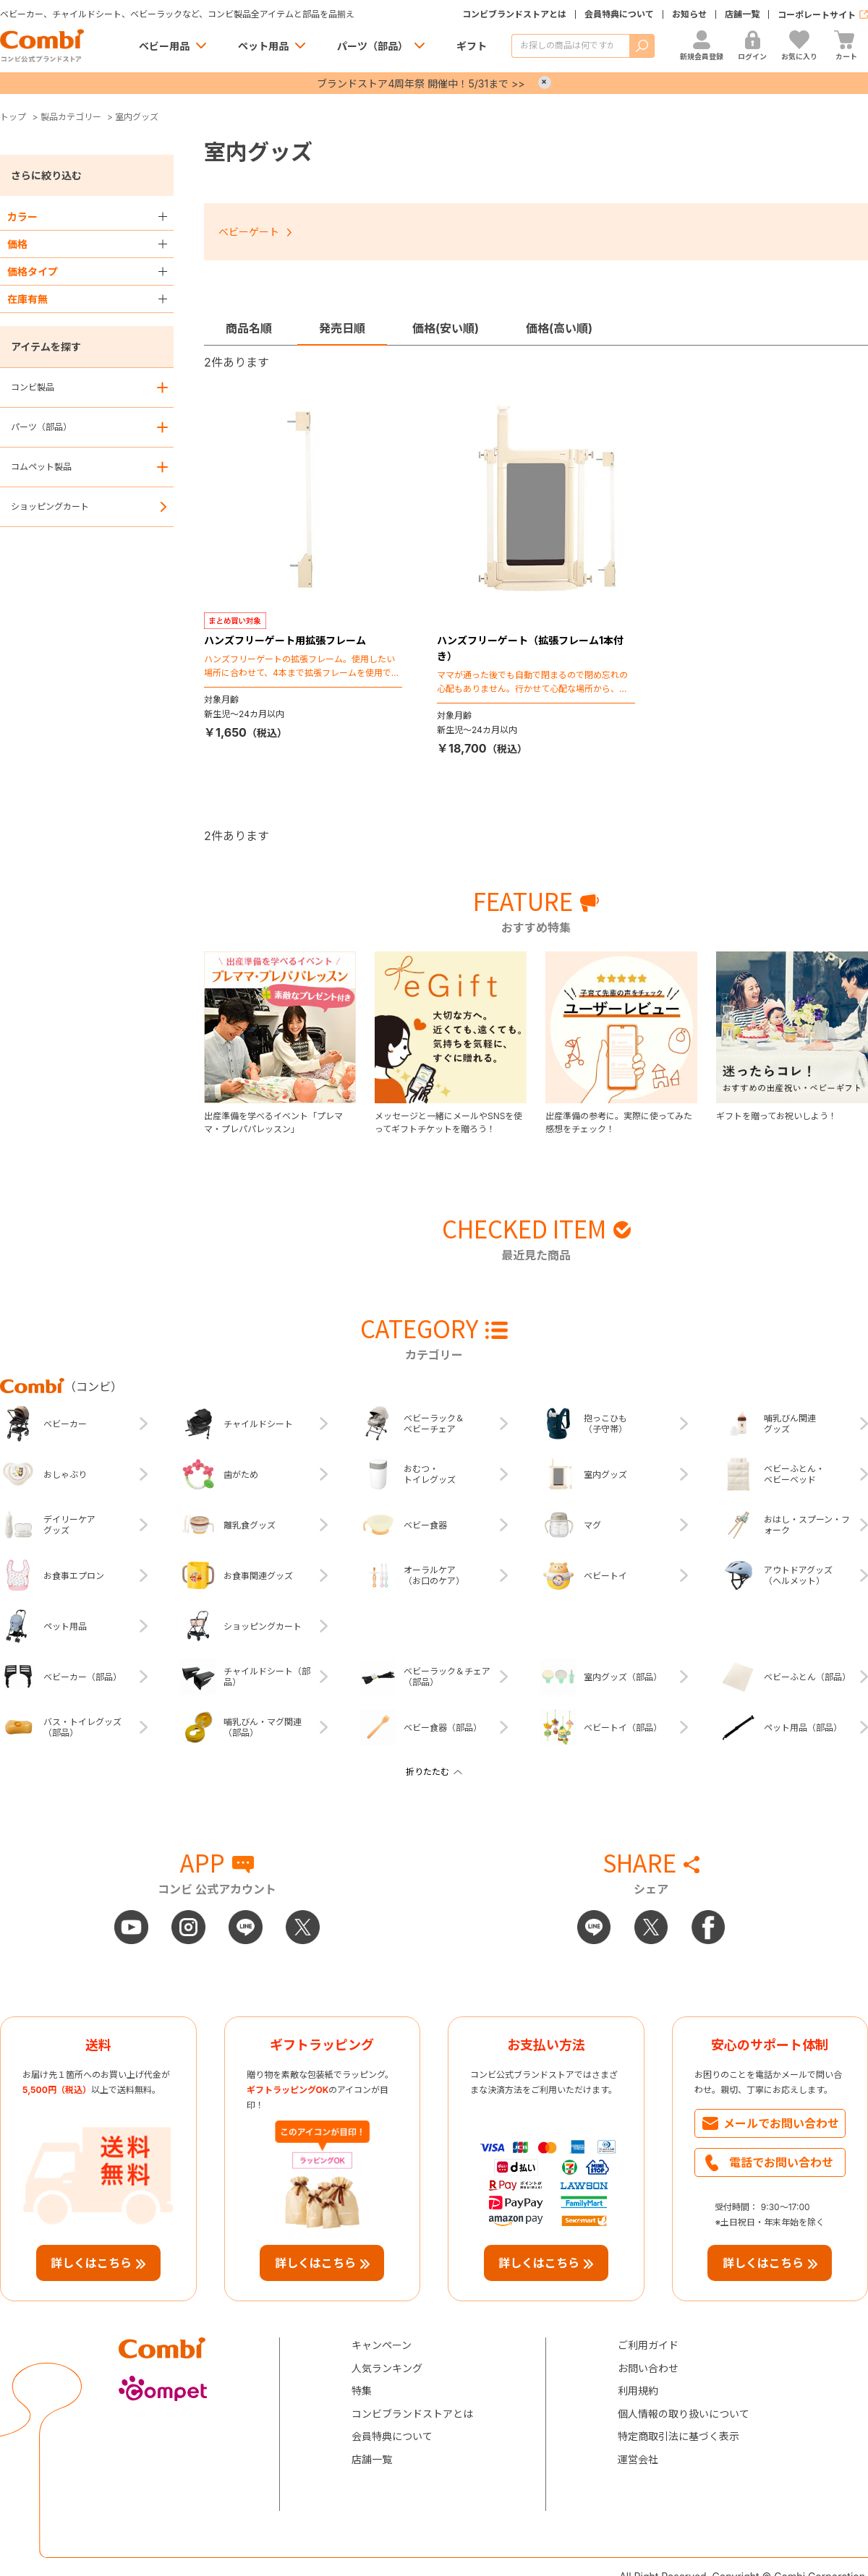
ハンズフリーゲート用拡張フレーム (285, 640)
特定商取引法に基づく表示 (678, 2436)
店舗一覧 (742, 14)
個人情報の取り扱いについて (683, 2414)
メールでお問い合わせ (781, 2123)
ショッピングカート (50, 506)
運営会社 (638, 2459)
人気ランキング (387, 2368)
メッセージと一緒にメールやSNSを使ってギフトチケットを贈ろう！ (448, 1122)
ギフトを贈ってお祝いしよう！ (776, 1116)
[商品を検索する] (570, 46)
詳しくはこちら (91, 2263)
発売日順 (342, 328)
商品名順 (249, 328)
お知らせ (689, 14)
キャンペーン (382, 2345)
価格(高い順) (559, 328)
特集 (362, 2390)
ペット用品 (263, 46)
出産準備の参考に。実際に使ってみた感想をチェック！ (618, 1122)
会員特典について (619, 14)
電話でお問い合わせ (781, 2162)
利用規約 (638, 2390)
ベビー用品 (164, 46)
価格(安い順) (445, 328)
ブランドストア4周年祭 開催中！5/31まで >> (420, 83)
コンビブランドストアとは (514, 14)
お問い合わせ (648, 2368)
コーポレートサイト (817, 14)
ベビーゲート (248, 232)
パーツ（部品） (372, 46)
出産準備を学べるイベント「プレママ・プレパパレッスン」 (273, 1122)
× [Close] (544, 82)
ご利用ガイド (648, 2345)
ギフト (471, 46)
